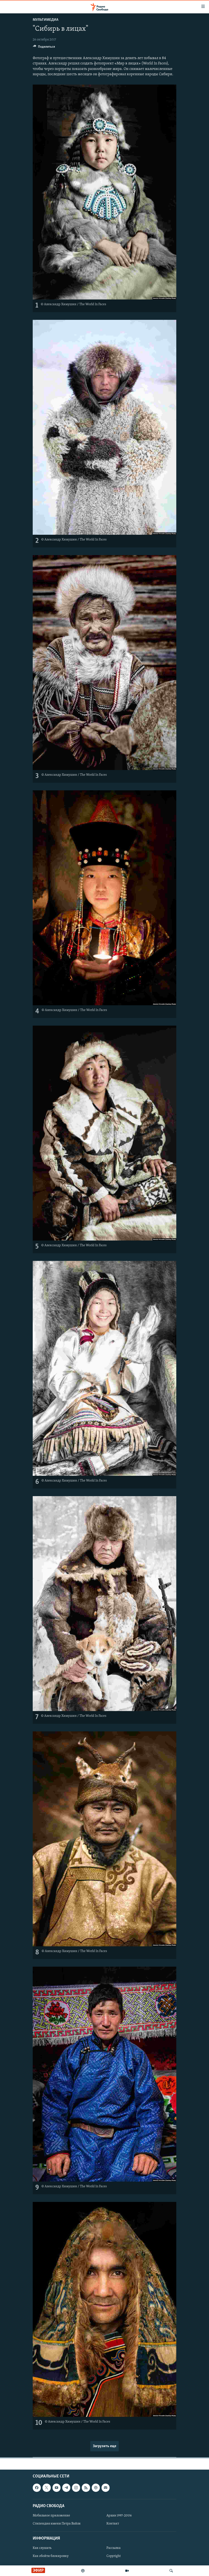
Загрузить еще (104, 2446)
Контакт (112, 2523)
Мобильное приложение (51, 2515)
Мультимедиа (45, 20)
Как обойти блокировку (51, 2556)
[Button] (44, 48)
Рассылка (113, 2548)
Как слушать (42, 2548)
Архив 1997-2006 (119, 2515)
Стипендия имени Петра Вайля (56, 2523)
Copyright (113, 2556)
